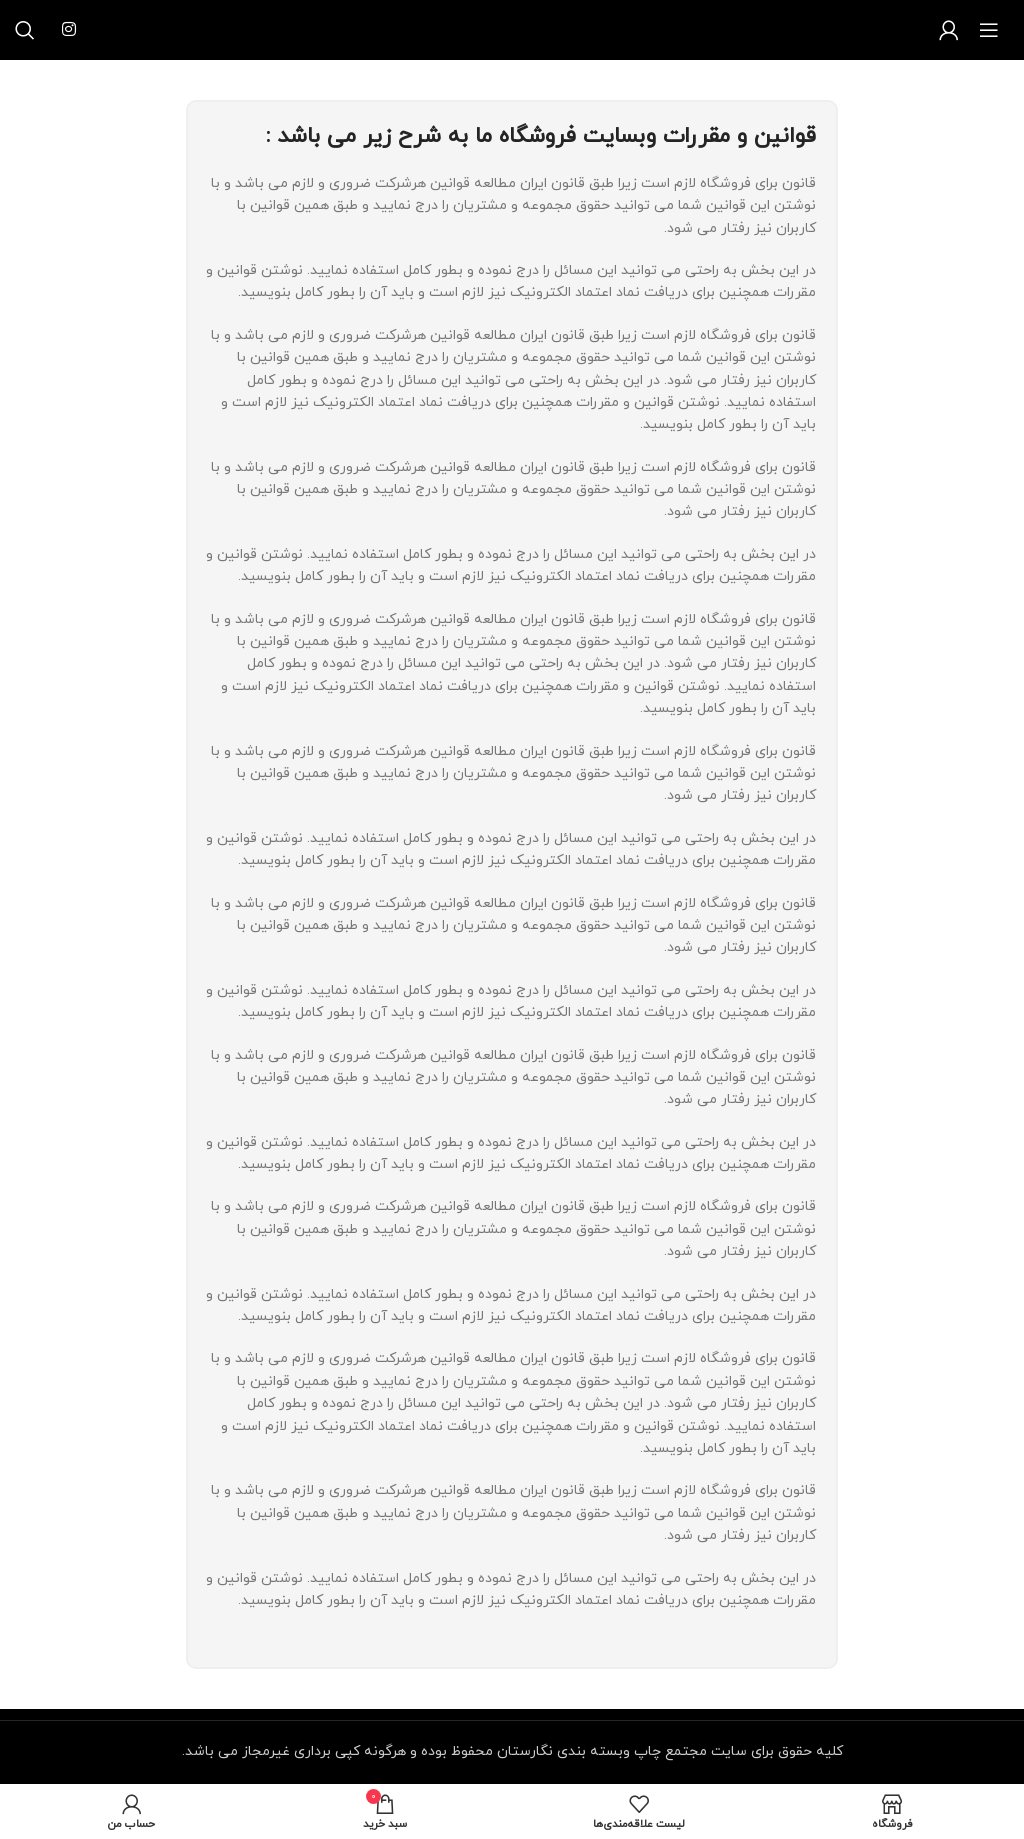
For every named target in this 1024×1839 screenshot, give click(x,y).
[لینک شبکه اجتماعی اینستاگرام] (68, 30)
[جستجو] (25, 30)
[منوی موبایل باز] (989, 30)
